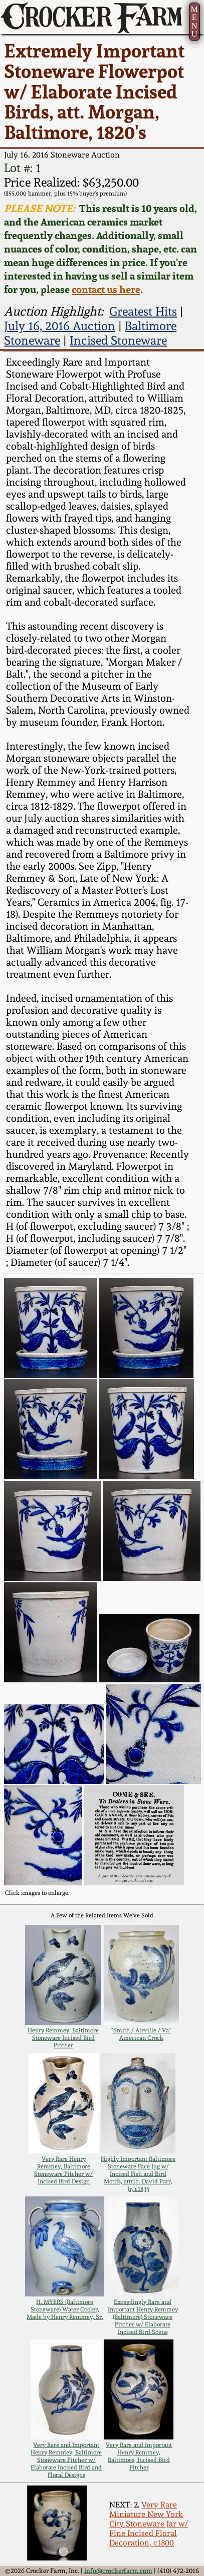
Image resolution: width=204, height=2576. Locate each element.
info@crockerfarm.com (118, 2570)
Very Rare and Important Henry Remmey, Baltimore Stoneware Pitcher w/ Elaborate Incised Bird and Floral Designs (66, 2459)
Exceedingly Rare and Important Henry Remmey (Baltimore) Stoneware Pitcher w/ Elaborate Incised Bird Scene (143, 2316)
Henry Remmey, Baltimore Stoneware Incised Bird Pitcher (63, 2037)
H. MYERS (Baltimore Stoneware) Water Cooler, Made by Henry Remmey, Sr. (65, 2309)
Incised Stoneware (118, 340)
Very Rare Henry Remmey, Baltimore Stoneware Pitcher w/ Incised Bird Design (63, 2170)
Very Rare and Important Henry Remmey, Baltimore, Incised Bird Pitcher (139, 2456)
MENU (193, 22)
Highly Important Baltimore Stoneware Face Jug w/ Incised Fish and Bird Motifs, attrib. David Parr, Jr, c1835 (138, 2173)
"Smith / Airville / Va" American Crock (141, 2033)
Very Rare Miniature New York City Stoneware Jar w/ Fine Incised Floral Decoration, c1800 (148, 2523)
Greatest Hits (143, 311)
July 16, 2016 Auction (59, 326)
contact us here (106, 289)
